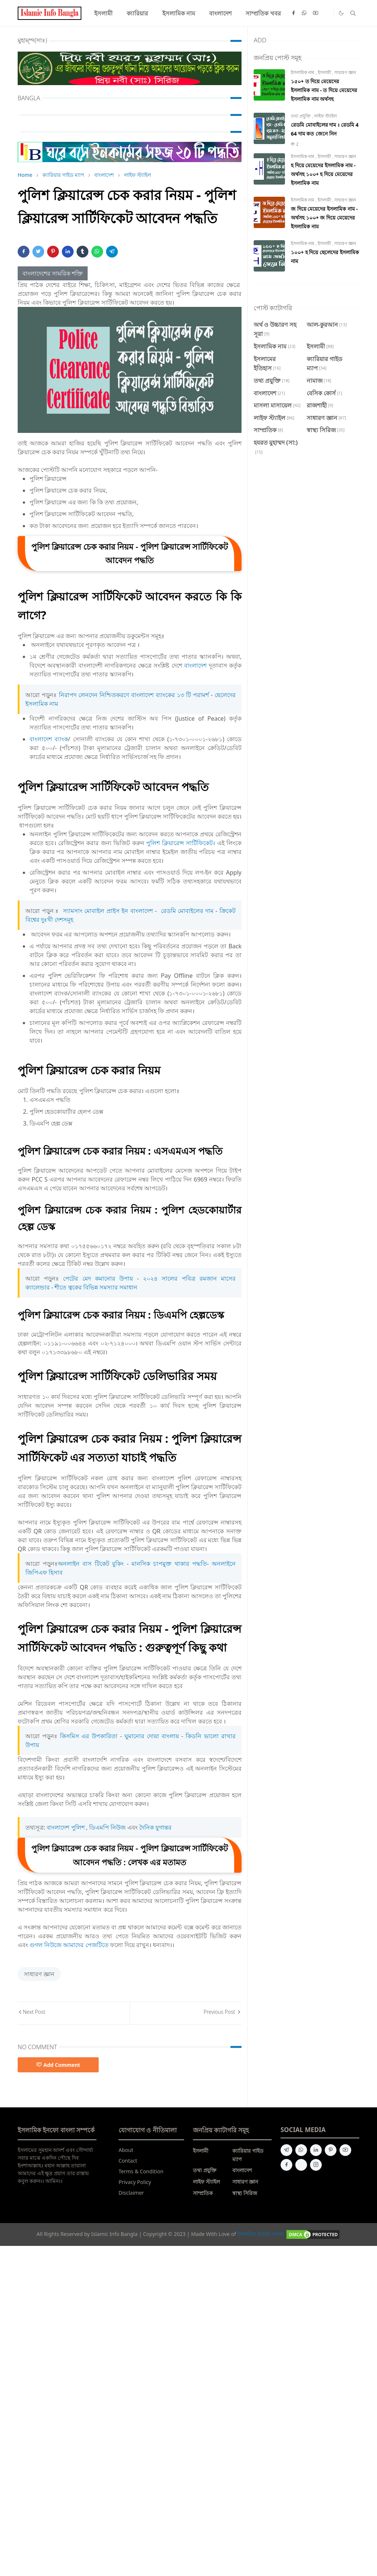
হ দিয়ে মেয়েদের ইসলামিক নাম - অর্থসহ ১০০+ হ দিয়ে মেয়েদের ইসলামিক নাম (323, 174)
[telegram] (286, 2150)
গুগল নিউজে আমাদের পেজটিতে (68, 1945)
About (126, 2149)
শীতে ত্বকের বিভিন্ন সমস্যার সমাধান (95, 1287)
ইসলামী (325, 72)
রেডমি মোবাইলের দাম (187, 911)
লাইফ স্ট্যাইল (325, 116)
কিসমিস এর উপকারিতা (89, 1736)
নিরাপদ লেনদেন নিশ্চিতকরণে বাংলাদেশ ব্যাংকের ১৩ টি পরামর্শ (135, 695)
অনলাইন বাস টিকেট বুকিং (91, 1564)
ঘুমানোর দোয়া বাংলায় (151, 1736)
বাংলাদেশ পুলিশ (65, 1827)
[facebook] (293, 13)
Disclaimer (131, 2192)
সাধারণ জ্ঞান (39, 1974)
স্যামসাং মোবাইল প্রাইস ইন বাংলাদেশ (108, 911)
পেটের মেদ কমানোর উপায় (98, 1278)
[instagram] (316, 2165)
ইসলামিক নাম (303, 72)
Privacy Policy (135, 2181)
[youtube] (315, 13)
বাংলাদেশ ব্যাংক (48, 739)
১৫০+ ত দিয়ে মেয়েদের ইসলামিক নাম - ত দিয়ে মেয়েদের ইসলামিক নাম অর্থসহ (324, 90)
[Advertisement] (188, 2360)
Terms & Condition (141, 2171)
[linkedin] (316, 2150)
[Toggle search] (353, 13)
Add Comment (58, 2064)
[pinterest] (331, 2150)
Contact (128, 2160)
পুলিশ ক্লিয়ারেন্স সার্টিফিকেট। (180, 843)
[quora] (301, 2165)
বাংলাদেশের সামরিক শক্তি (52, 273)
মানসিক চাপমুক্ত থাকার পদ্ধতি (169, 1564)
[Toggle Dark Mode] (341, 13)
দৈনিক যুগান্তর (155, 1827)
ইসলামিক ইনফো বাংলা (260, 2233)
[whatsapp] (304, 13)
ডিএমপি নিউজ (107, 1827)
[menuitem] (103, 13)
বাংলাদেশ (195, 665)
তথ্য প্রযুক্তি (301, 116)
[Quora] (326, 13)
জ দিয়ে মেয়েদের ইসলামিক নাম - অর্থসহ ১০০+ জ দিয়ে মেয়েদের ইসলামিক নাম (324, 217)
